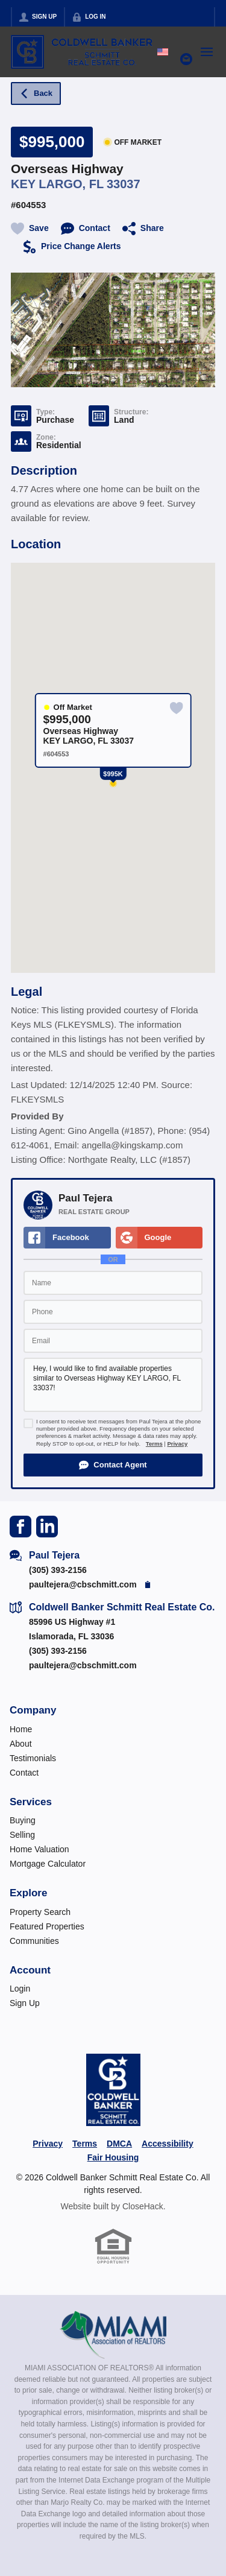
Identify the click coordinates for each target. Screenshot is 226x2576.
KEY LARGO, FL (57, 184)
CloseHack (142, 2206)
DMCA (119, 2143)
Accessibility (167, 2143)
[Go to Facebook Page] (20, 1526)
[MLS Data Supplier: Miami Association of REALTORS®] (113, 2334)
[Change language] (162, 52)
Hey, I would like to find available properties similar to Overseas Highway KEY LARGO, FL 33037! (113, 1385)
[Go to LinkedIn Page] (47, 1526)
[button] (113, 1465)
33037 (123, 184)
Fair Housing (113, 2157)
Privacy (177, 1443)
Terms (154, 1443)
